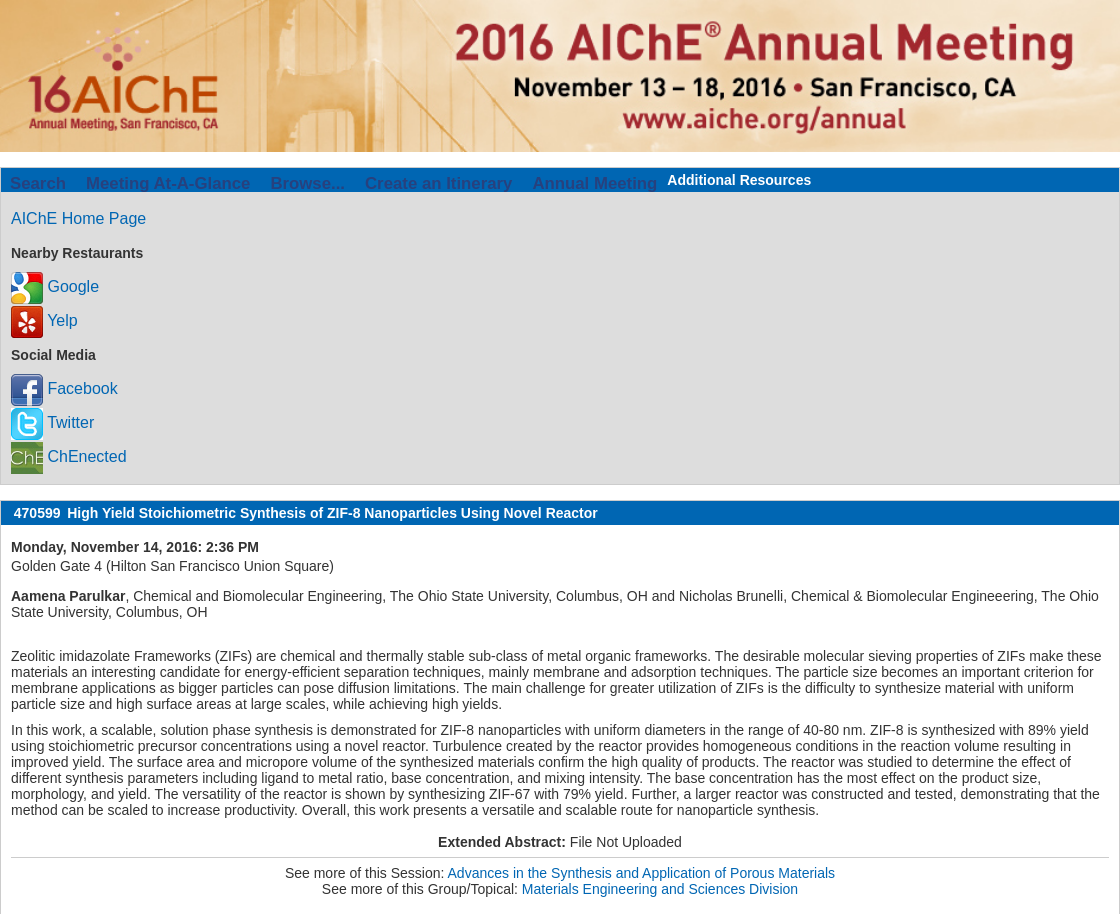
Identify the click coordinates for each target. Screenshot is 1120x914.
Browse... (307, 183)
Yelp (44, 320)
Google (55, 286)
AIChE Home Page (78, 218)
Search (38, 183)
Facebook (64, 388)
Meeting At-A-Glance (168, 183)
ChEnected (69, 456)
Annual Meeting (594, 183)
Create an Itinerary (438, 183)
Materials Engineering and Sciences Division (660, 889)
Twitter (52, 422)
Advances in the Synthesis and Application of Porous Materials (642, 873)
